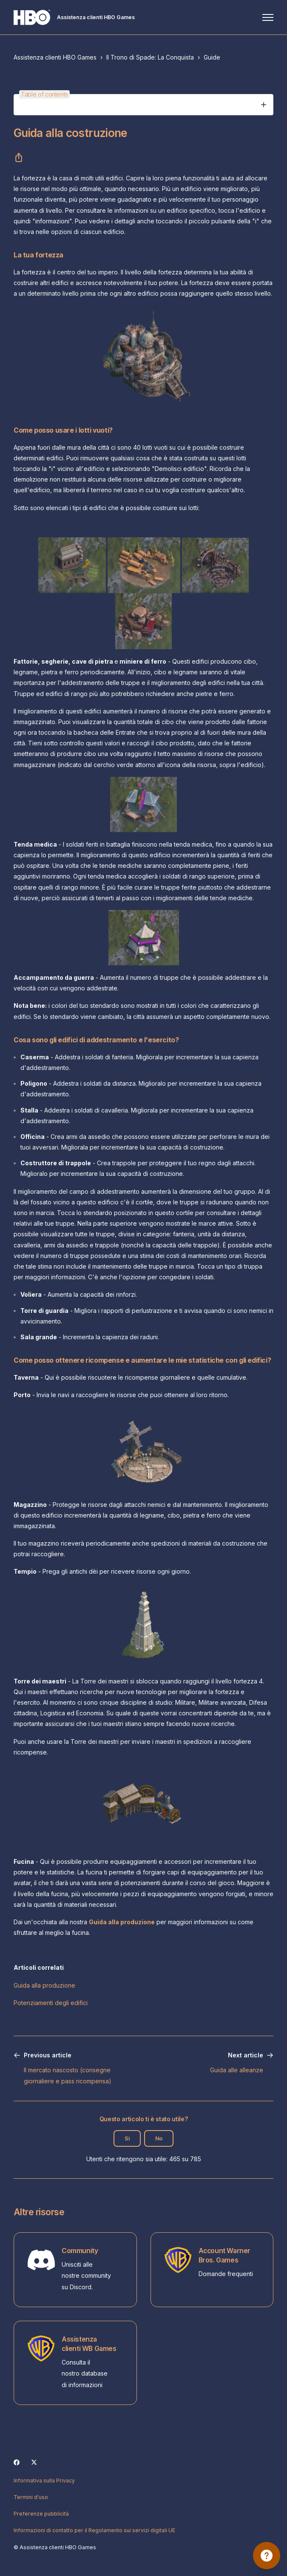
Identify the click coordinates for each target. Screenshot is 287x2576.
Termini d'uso (31, 2497)
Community (80, 2251)
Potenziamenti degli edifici (51, 2002)
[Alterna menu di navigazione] (268, 17)
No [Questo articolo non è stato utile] (158, 2138)
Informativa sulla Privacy (44, 2480)
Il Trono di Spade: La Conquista (150, 57)
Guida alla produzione (44, 1985)
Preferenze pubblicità (41, 2513)
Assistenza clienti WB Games (89, 2344)
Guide (212, 57)
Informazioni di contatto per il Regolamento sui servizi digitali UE (94, 2530)
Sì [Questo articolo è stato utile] (127, 2138)
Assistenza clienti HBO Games (55, 57)
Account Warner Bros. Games (225, 2255)
